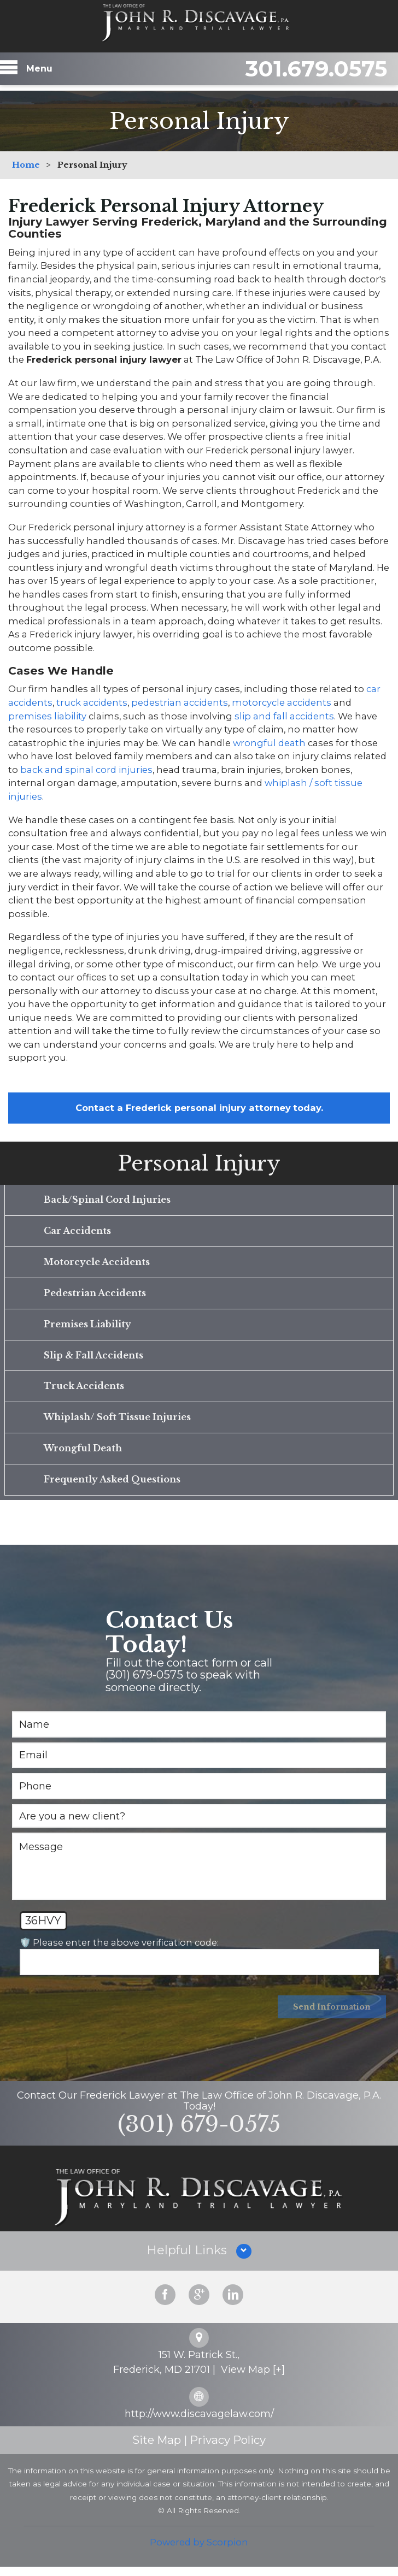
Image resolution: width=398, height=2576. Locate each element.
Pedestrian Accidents (95, 1295)
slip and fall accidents (284, 716)
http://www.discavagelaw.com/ (199, 2423)
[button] (199, 2260)
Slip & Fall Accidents (93, 1359)
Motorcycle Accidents (97, 1264)
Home (26, 165)
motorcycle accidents (281, 702)
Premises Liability (87, 1327)
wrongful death (269, 742)
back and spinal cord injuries (86, 769)
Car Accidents (78, 1232)
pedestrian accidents (179, 702)
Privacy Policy (228, 2449)
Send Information (330, 2015)
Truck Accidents (84, 1391)
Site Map (156, 2449)
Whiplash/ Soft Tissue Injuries (117, 1423)
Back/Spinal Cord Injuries (107, 1200)
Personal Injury (199, 1163)
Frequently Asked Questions (112, 1486)
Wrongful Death (83, 1455)
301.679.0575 (305, 72)
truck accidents (91, 702)
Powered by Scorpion (199, 2551)
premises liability (47, 716)
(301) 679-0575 (199, 2133)
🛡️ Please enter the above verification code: (119, 1950)
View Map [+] (253, 2379)
